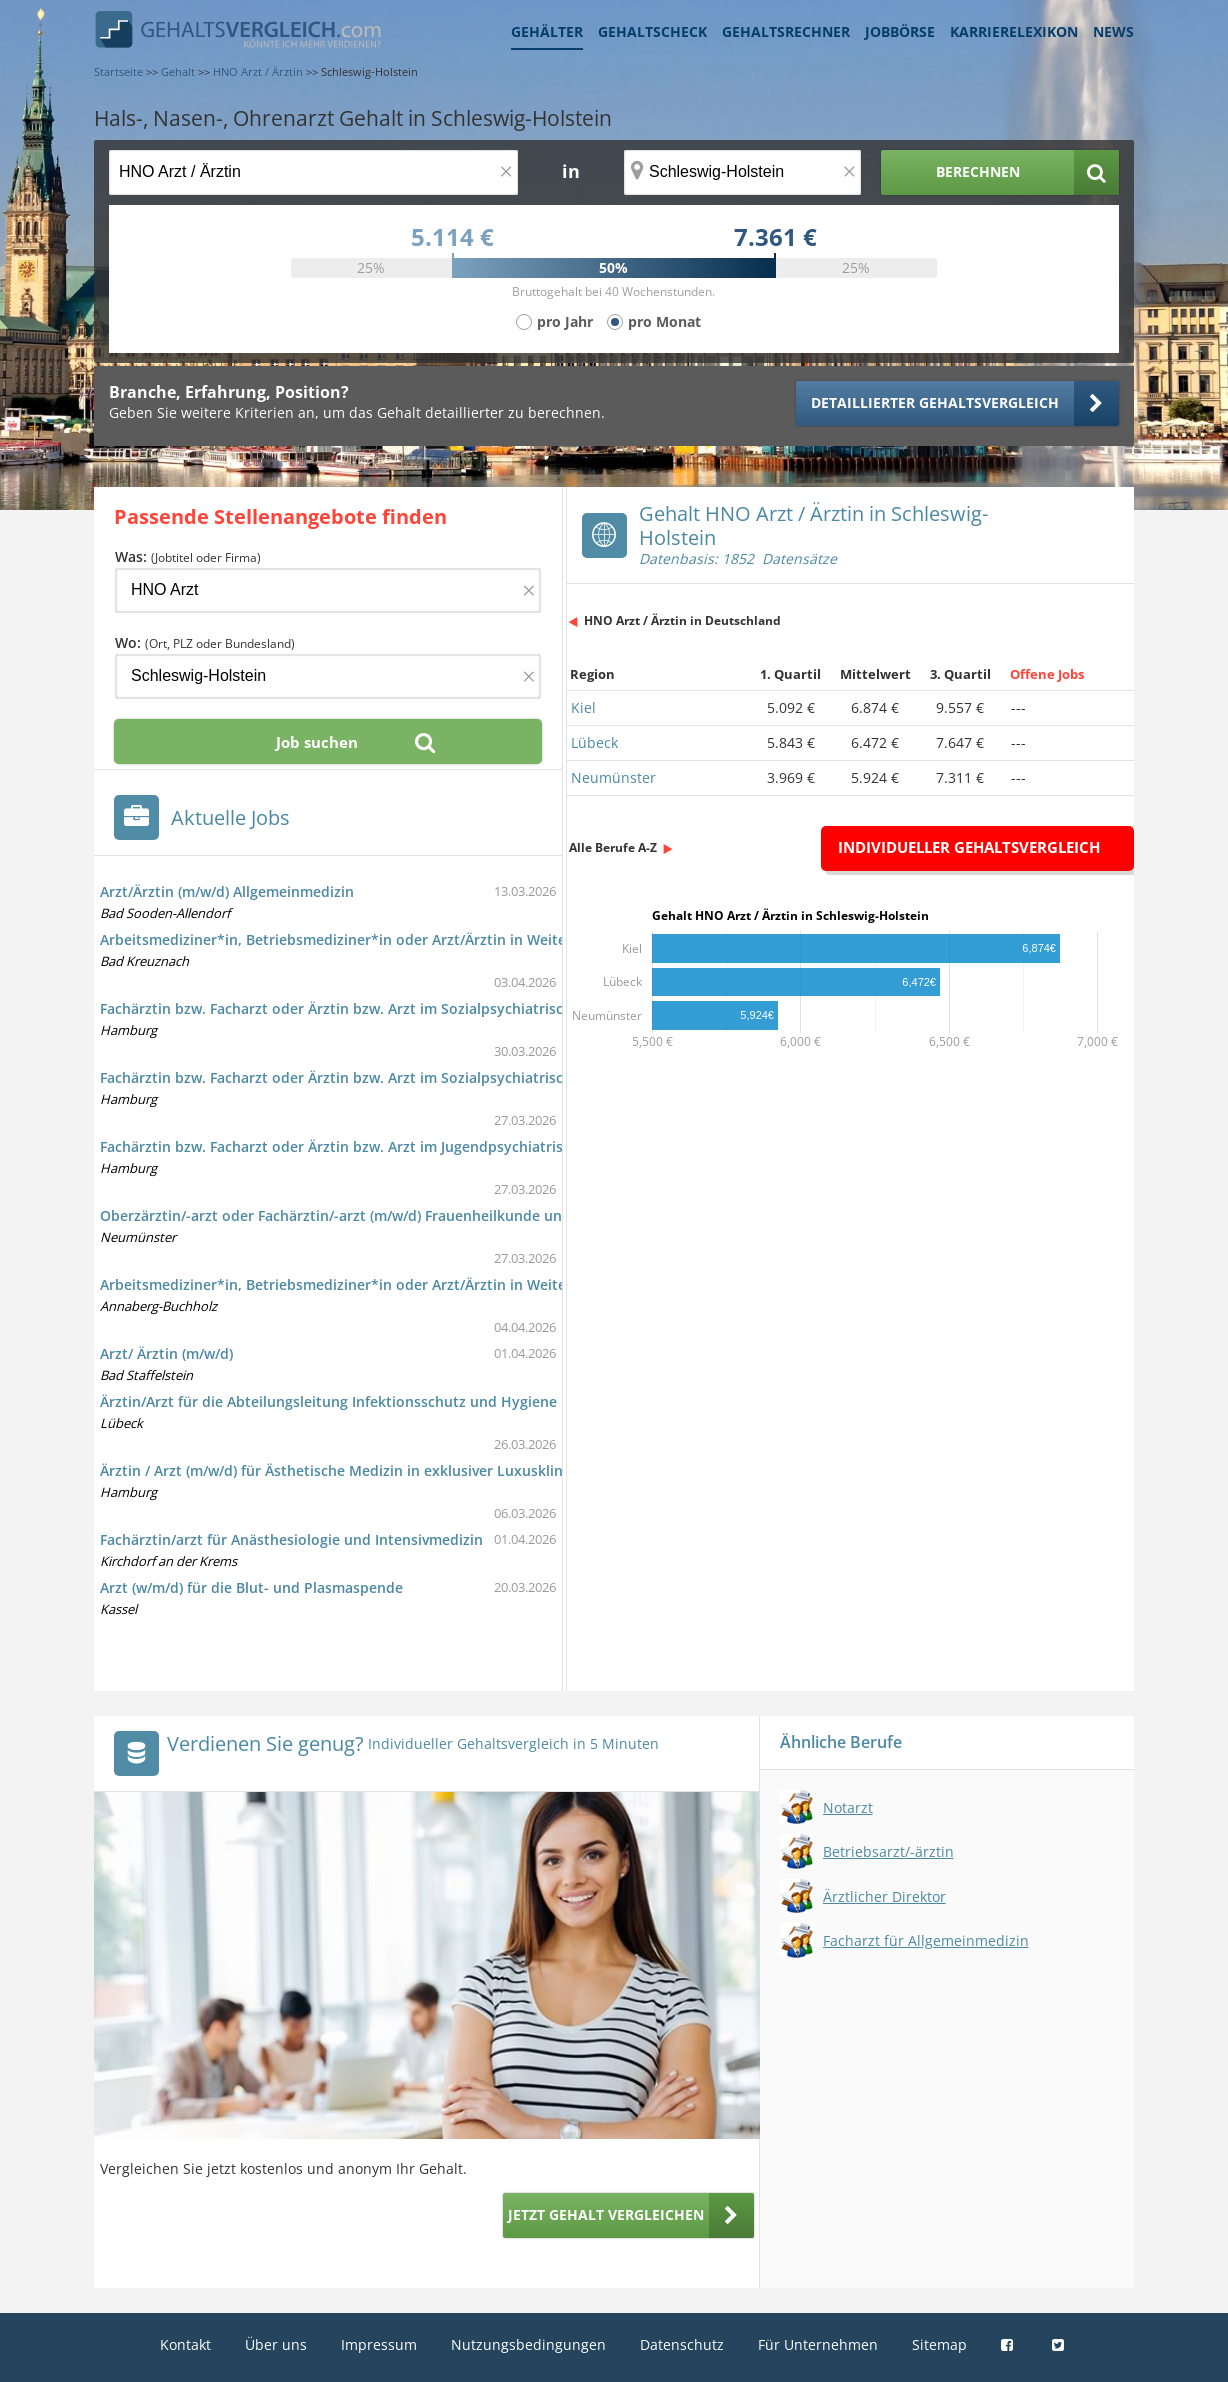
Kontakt (185, 2344)
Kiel (583, 707)
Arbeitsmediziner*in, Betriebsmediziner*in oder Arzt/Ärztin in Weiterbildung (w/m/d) (389, 939)
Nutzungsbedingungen (528, 2344)
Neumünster (613, 777)
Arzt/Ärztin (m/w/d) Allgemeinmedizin (227, 891)
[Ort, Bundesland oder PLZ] (743, 172)
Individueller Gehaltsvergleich (969, 847)
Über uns (276, 2344)
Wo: (205, 642)
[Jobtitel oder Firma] (328, 590)
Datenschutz (682, 2344)
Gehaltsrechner (786, 31)
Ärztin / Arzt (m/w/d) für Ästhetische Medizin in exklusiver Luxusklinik (337, 1470)
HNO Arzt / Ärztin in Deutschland (682, 620)
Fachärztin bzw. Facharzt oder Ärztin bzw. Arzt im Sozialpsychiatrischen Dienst (368, 1008)
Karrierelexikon (1014, 31)
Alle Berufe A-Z (613, 847)
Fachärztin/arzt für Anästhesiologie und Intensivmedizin (291, 1539)
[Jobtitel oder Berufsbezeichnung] (313, 172)
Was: (188, 556)
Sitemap (939, 2344)
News (1113, 31)
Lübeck (594, 742)
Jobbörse (900, 31)
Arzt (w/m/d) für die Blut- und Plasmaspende (251, 1587)
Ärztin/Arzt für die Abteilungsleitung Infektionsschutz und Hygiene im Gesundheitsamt (397, 1401)
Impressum (379, 2344)
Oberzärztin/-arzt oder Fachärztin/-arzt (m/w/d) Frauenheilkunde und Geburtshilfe (380, 1215)
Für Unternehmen (818, 2344)
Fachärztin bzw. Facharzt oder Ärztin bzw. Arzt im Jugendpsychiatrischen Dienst (372, 1146)
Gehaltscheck (652, 31)
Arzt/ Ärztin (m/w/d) (166, 1353)
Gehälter (547, 31)
